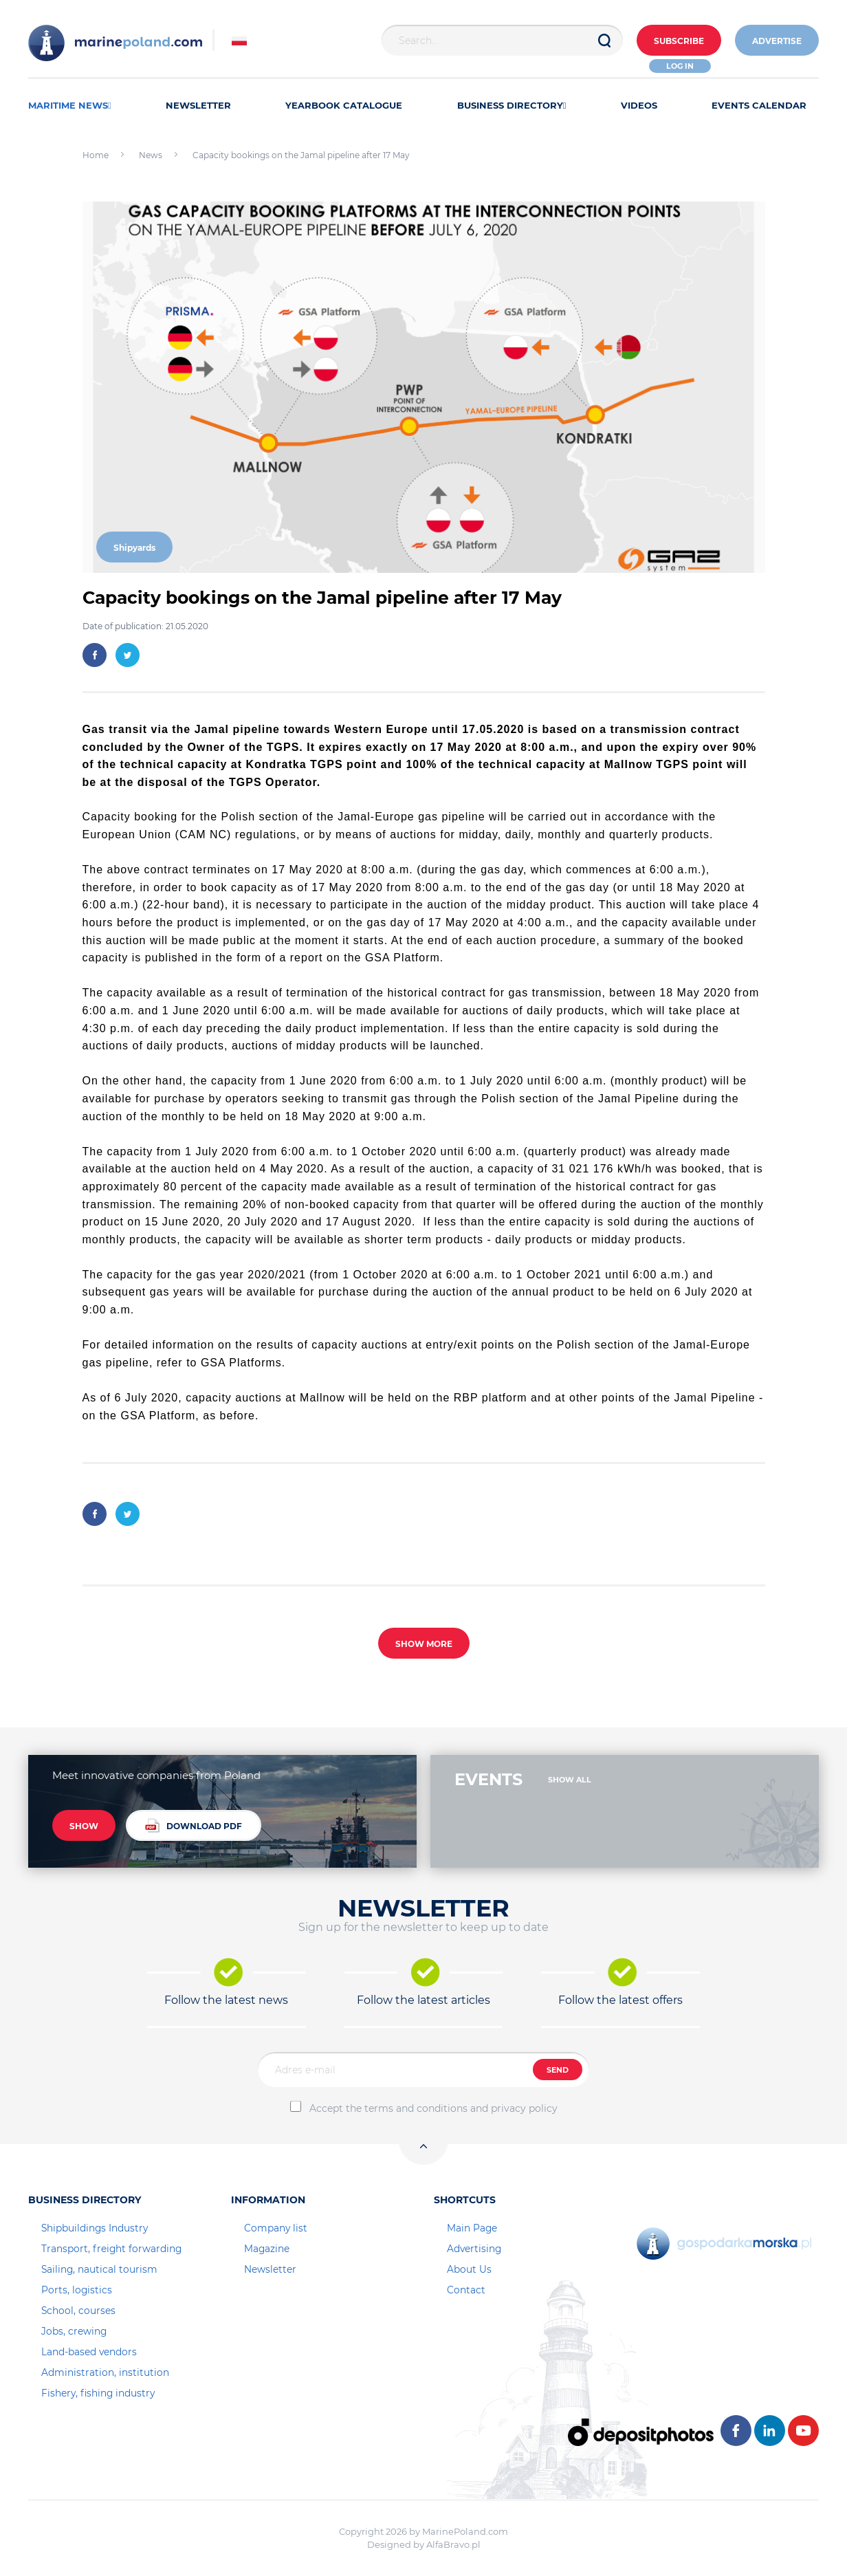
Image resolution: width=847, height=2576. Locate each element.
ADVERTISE (777, 41)
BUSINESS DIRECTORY (511, 105)
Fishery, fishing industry (98, 2393)
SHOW (83, 1826)
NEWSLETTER (198, 105)
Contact (466, 2289)
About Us (469, 2269)
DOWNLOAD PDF (193, 1825)
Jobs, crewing (74, 2331)
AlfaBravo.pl (453, 2544)
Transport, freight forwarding (111, 2248)
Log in (680, 66)
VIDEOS (639, 105)
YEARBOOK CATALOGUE (343, 105)
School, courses (78, 2310)
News (150, 155)
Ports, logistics (76, 2289)
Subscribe (679, 41)
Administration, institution (105, 2372)
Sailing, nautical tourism (99, 2269)
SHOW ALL (569, 1780)
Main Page (472, 2228)
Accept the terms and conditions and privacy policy (433, 2108)
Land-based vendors (89, 2351)
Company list (275, 2228)
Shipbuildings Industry (94, 2228)
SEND (558, 2070)
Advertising (474, 2248)
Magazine (266, 2248)
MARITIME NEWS (69, 105)
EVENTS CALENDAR (759, 105)
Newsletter (270, 2269)
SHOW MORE (423, 1644)
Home (95, 155)
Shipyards (134, 548)
